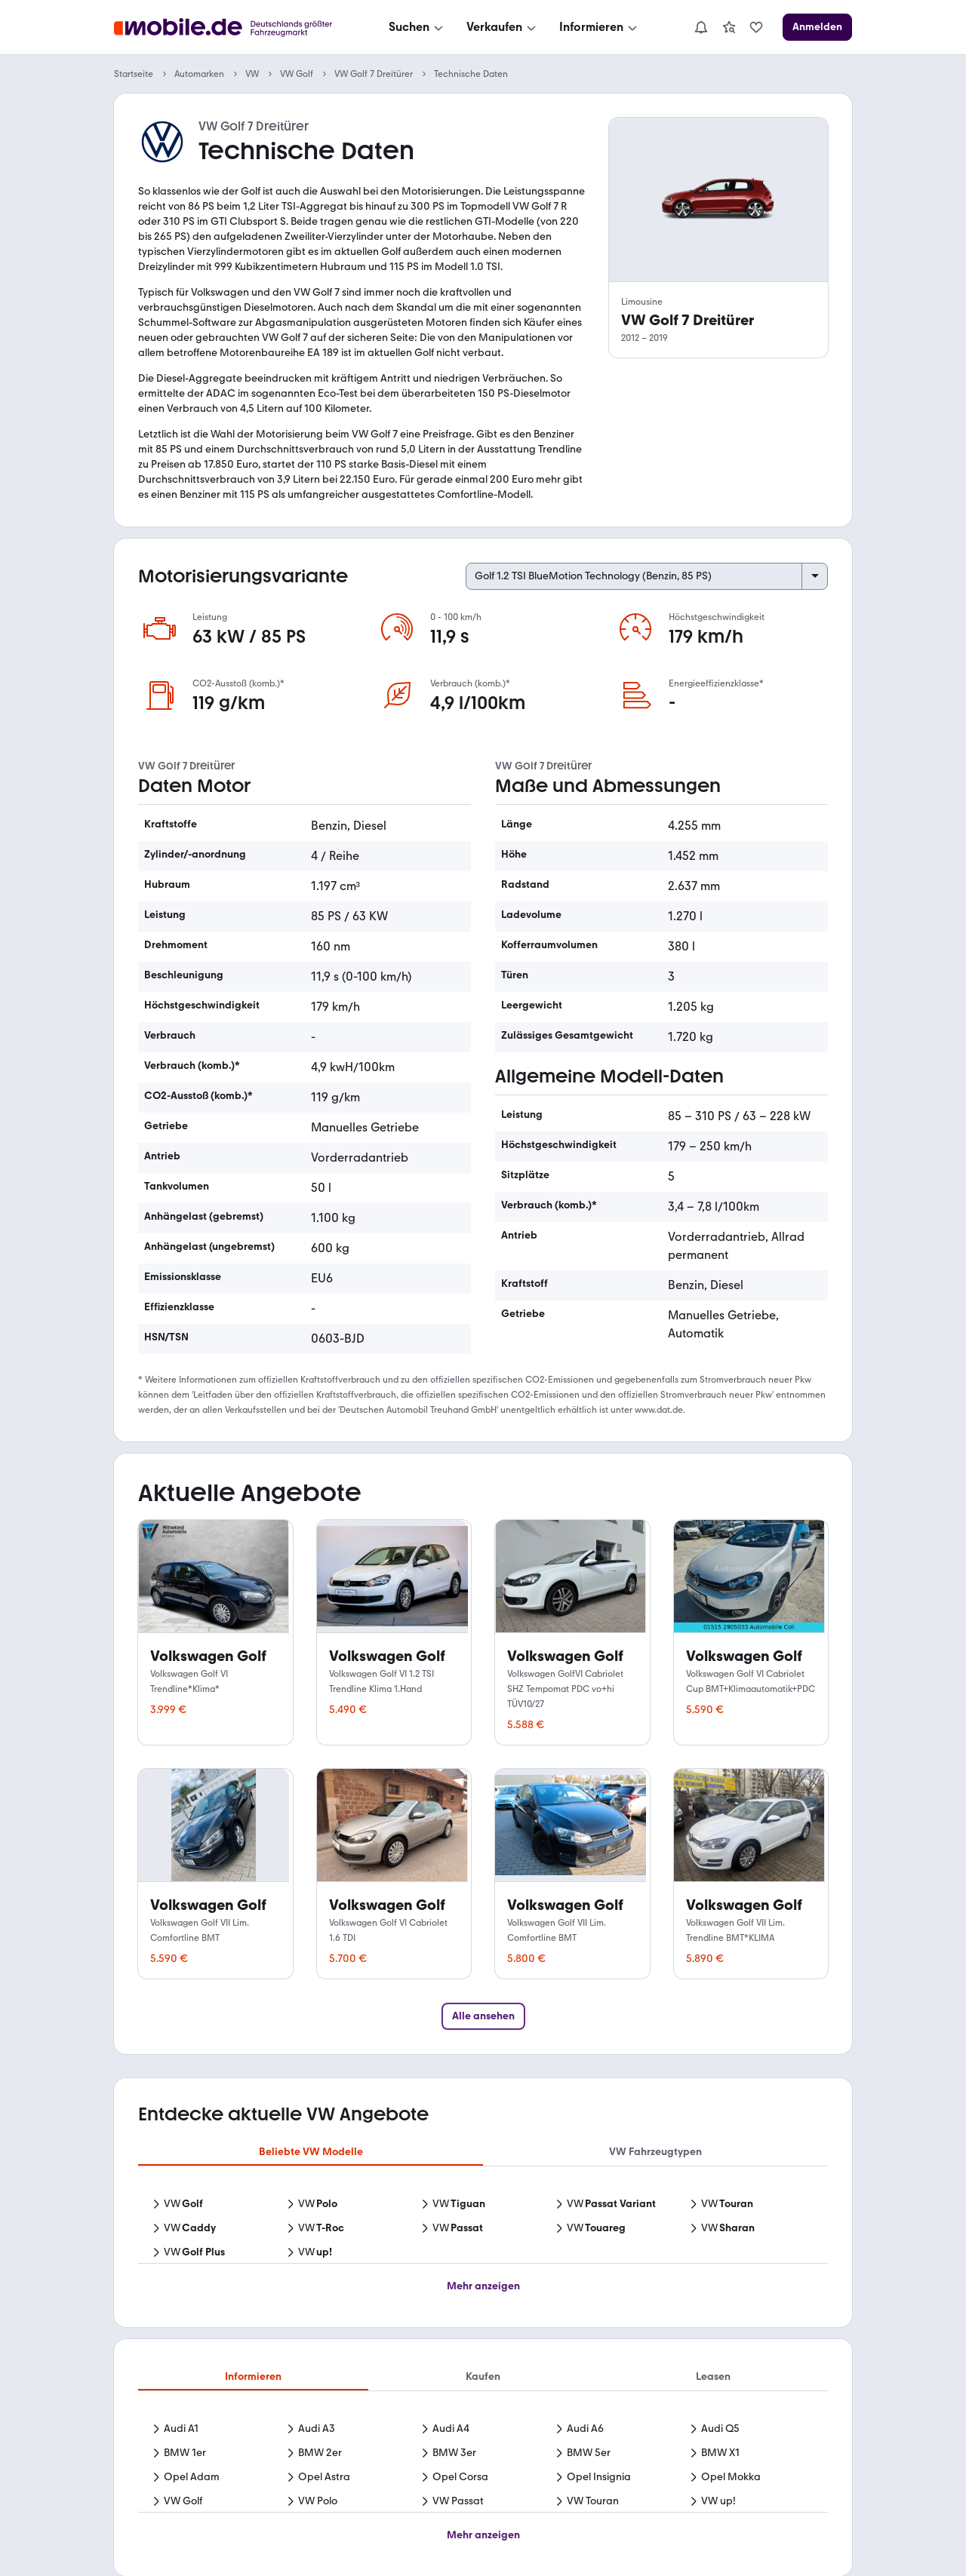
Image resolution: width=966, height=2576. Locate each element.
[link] (729, 27)
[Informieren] (599, 27)
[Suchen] (417, 27)
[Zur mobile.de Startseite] (227, 27)
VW (252, 74)
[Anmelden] (817, 27)
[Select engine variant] (647, 576)
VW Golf (296, 74)
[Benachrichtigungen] (701, 27)
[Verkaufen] (502, 27)
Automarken (199, 74)
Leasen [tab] (713, 2376)
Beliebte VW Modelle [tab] (311, 2151)
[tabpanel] (483, 2230)
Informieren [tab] (253, 2376)
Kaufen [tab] (483, 2376)
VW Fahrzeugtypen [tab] (655, 2151)
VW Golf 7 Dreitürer (373, 74)
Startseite (133, 74)
